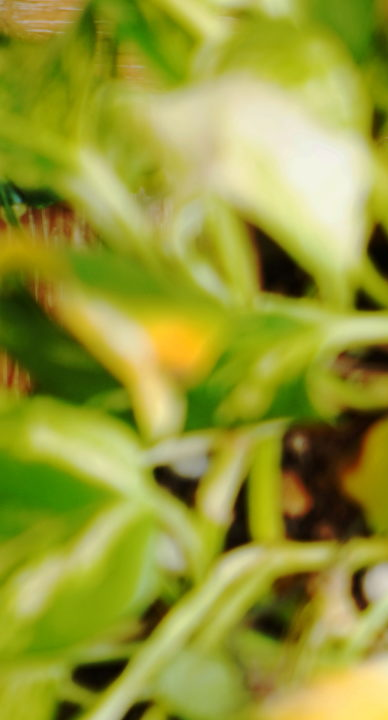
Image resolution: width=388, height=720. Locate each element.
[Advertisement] (194, 194)
